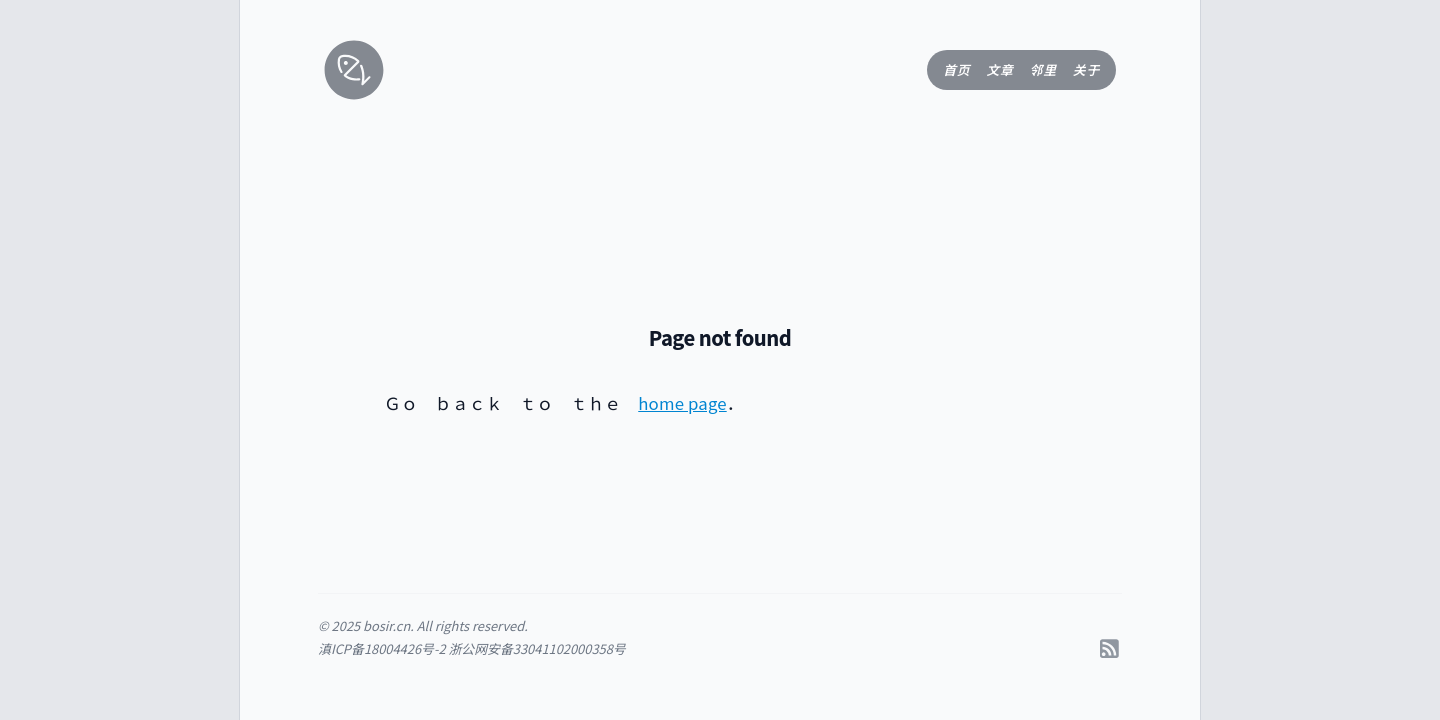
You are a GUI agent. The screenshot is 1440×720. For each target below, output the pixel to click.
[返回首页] (342, 70)
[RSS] (1110, 648)
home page (682, 403)
